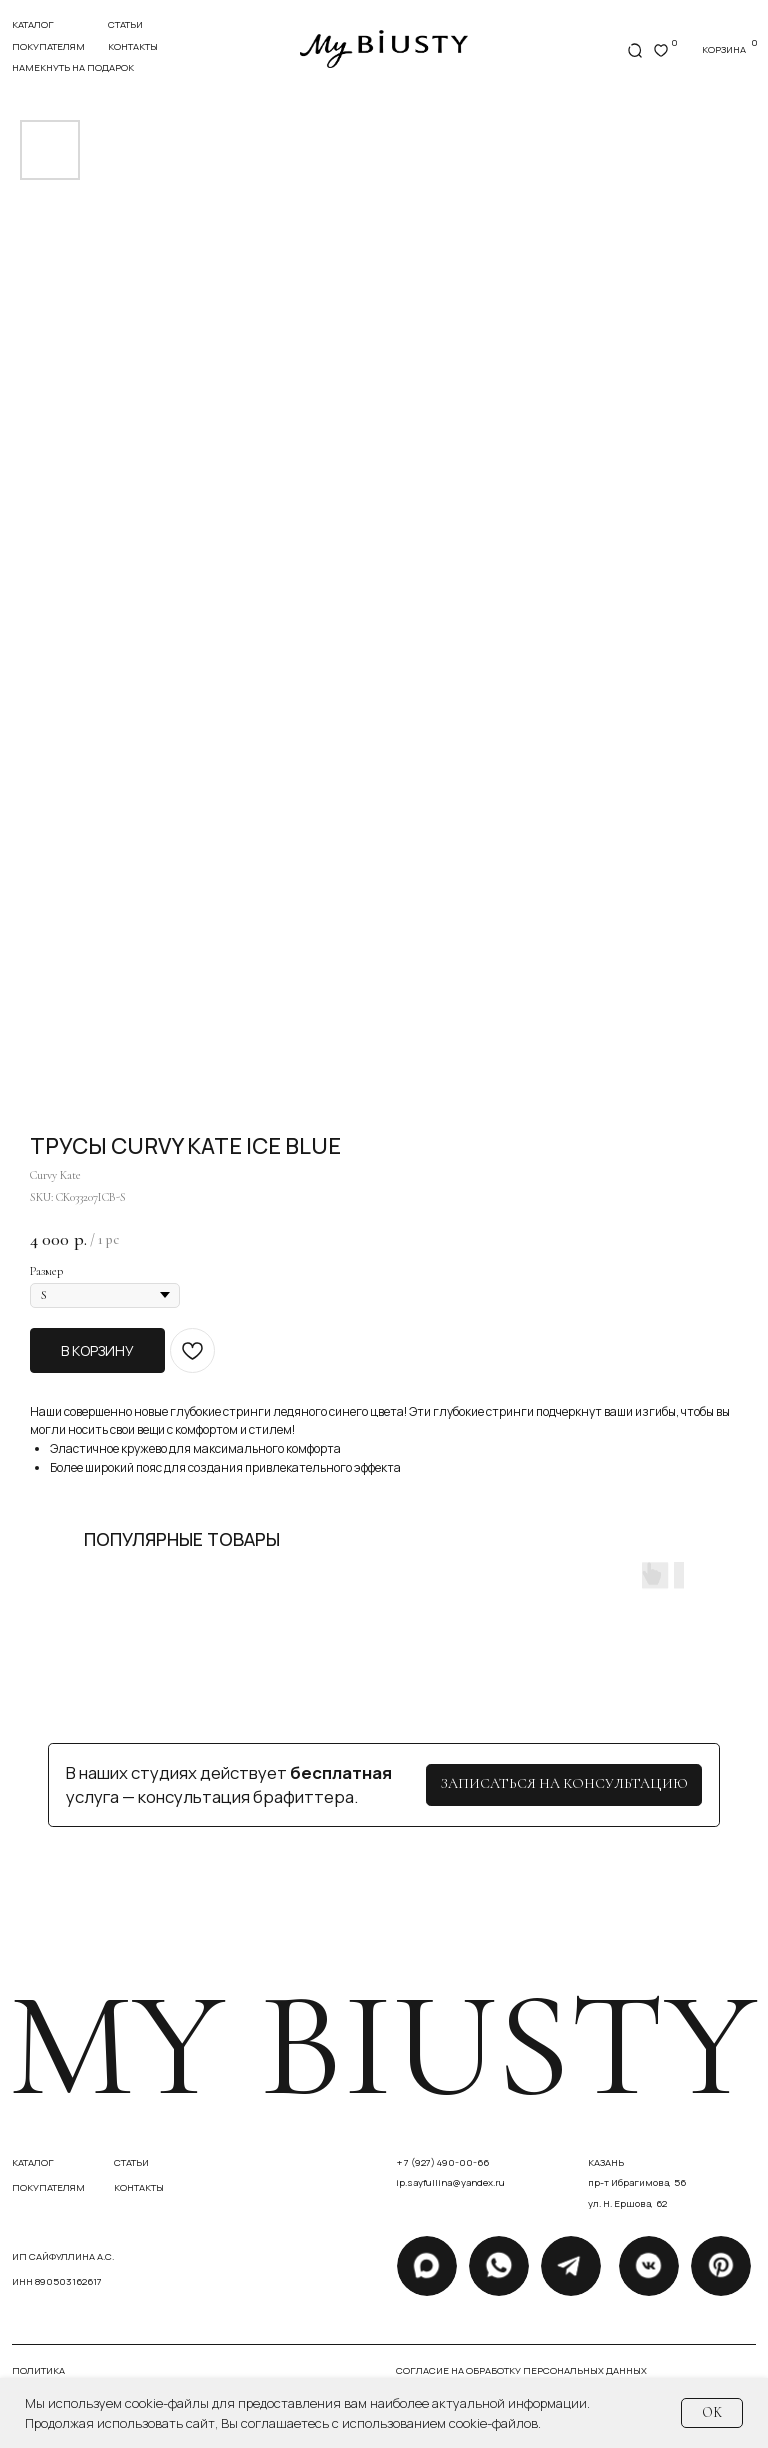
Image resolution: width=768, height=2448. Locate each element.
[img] (384, 49)
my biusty (382, 2045)
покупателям (48, 46)
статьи (125, 24)
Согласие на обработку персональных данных (521, 2370)
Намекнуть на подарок (73, 67)
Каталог (33, 24)
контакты (133, 46)
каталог (33, 2162)
